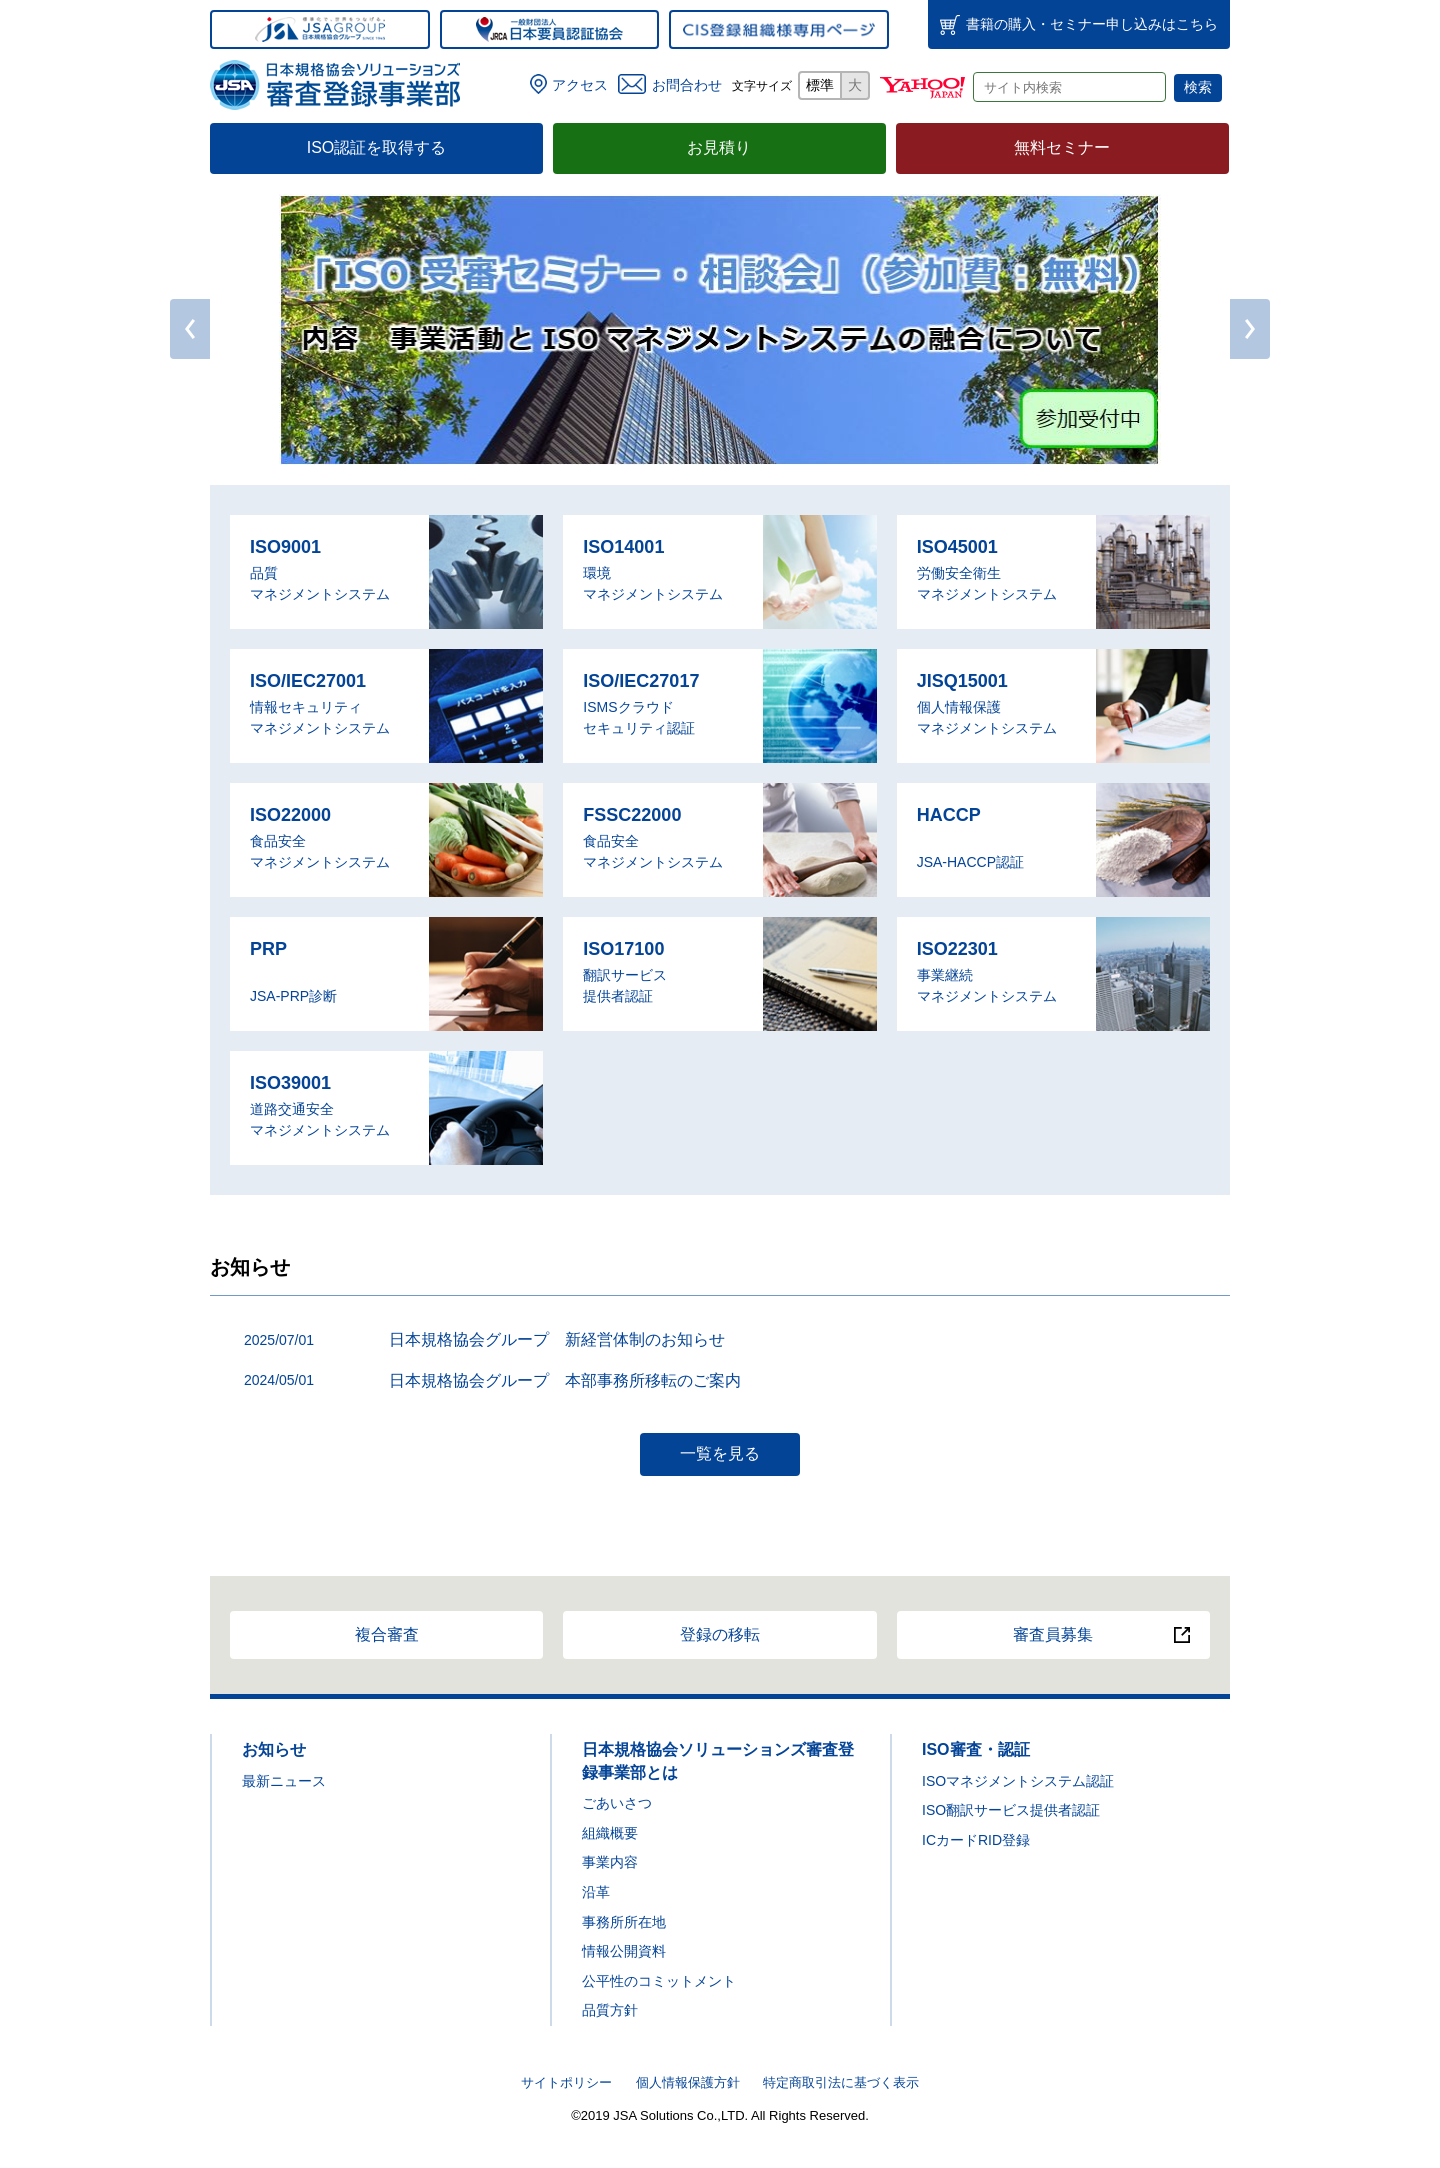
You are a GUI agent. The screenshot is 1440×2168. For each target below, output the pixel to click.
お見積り (719, 147)
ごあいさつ (617, 1803)
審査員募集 (1053, 1634)
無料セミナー (1062, 147)
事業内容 (610, 1862)
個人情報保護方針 (688, 2082)
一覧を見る (720, 1453)
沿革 (596, 1892)
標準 (820, 85)
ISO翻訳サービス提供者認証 (1011, 1810)
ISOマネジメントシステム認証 (1018, 1781)
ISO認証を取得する (377, 147)
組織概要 (610, 1833)
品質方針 (610, 2010)
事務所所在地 (624, 1922)
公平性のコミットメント (659, 1981)
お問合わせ (687, 85)
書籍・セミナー (1092, 24)
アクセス (580, 85)
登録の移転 (720, 1634)
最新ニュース (284, 1781)
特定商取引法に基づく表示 (841, 2082)
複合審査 (387, 1634)
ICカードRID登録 (976, 1840)
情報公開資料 (624, 1951)
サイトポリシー (566, 2082)
